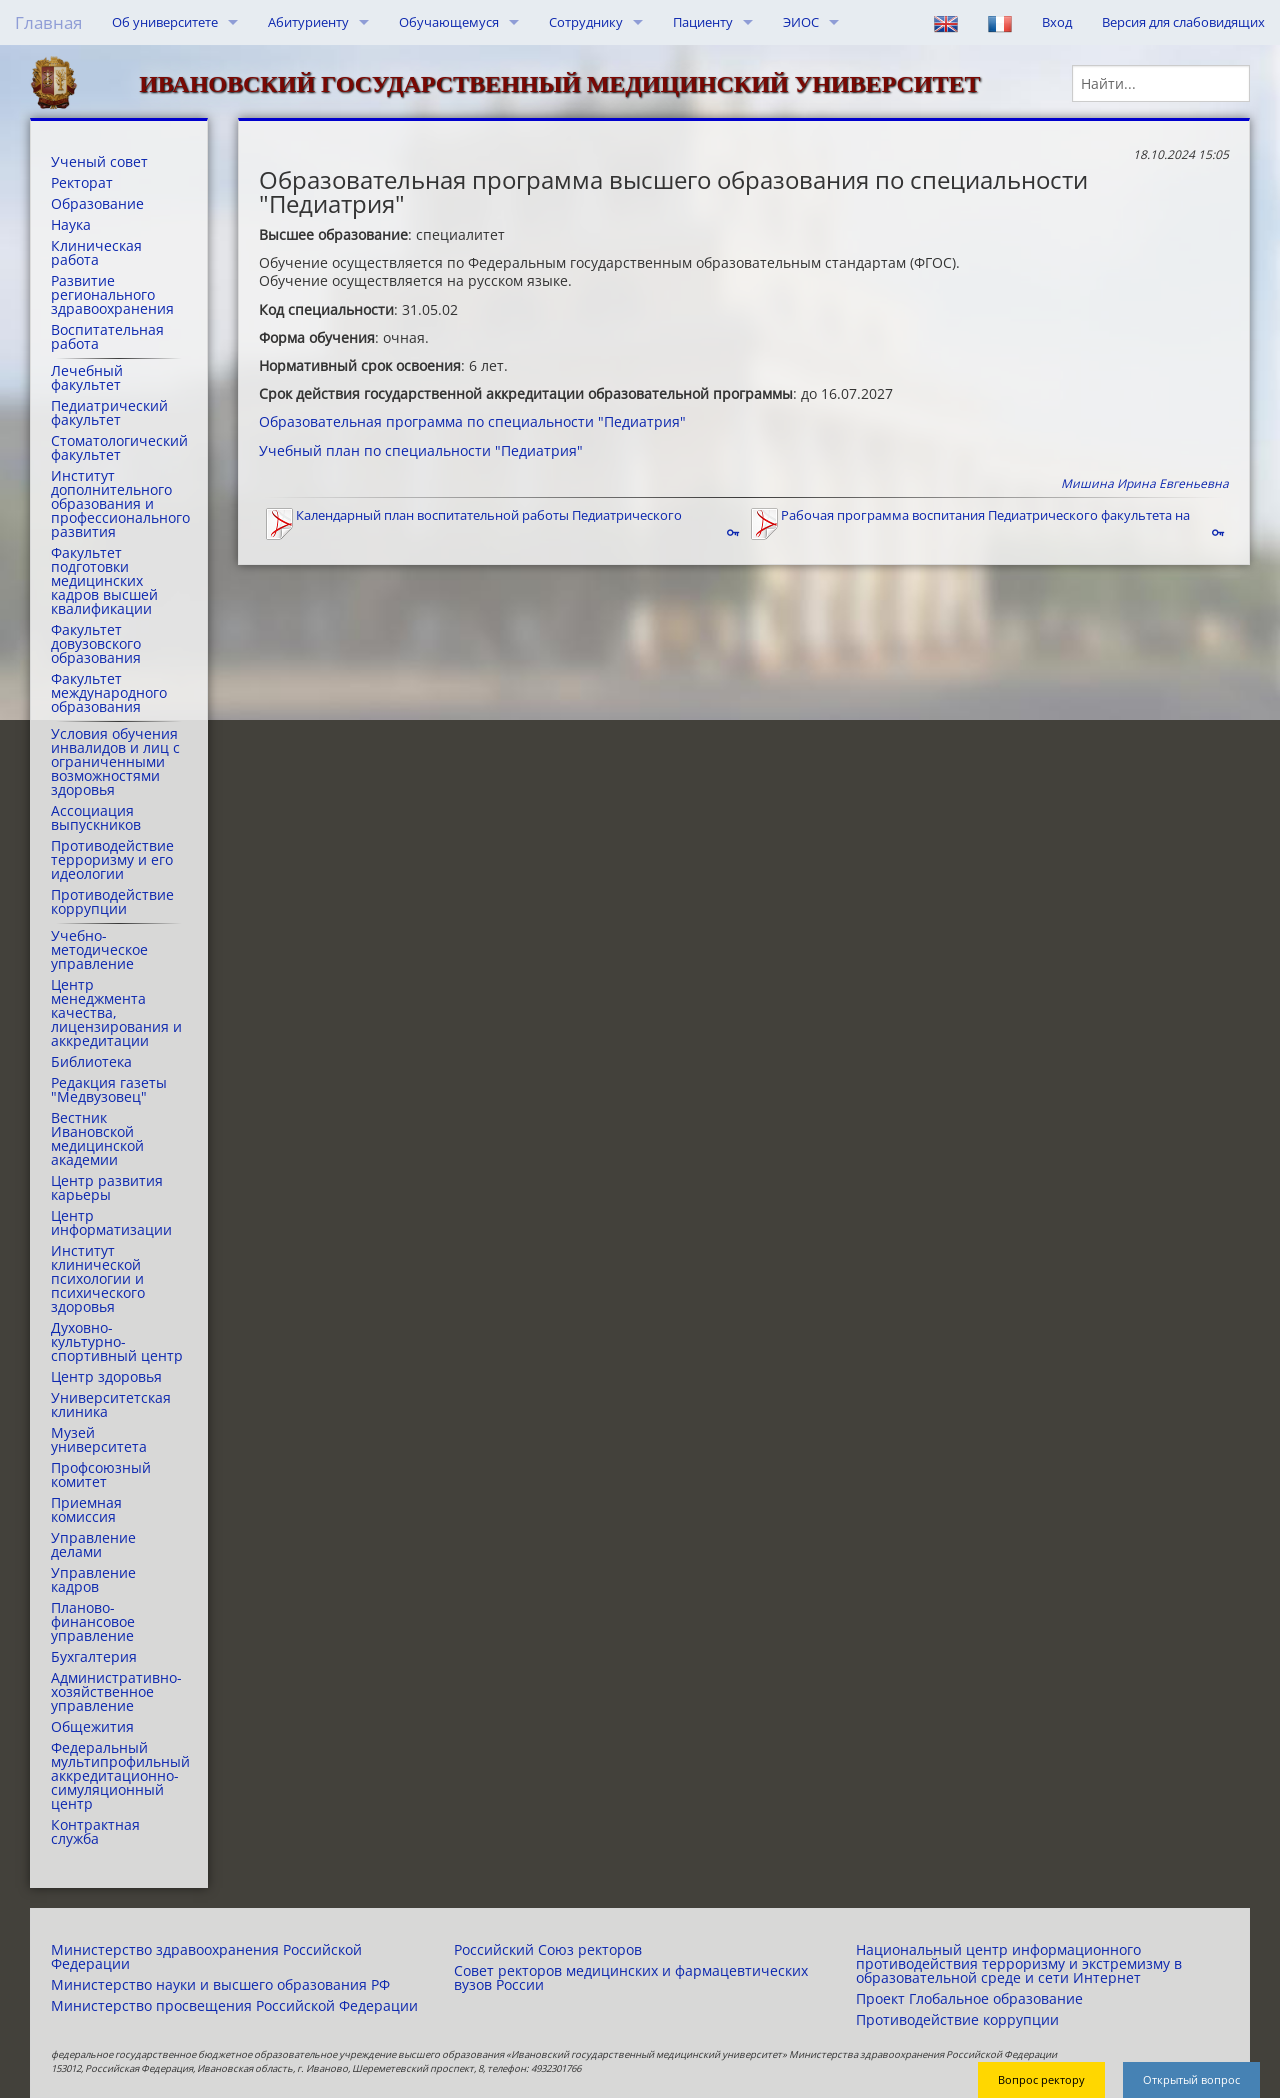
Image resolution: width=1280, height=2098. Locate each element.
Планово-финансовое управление (93, 1622)
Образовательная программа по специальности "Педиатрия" (472, 421)
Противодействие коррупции (112, 902)
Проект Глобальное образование (969, 1999)
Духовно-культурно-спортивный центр (117, 1342)
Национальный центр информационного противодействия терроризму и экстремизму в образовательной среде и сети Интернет (1019, 1964)
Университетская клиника (111, 1405)
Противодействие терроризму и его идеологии (112, 860)
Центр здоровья (106, 1377)
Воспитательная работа (107, 337)
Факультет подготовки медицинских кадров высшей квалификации (104, 581)
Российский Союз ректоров (548, 1950)
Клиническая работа (96, 253)
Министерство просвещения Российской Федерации (234, 2006)
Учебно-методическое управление (99, 950)
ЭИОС (801, 22)
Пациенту (703, 22)
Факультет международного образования (109, 693)
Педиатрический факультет (109, 413)
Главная (48, 22)
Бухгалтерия (94, 1657)
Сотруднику (586, 22)
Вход (1057, 22)
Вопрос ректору (1041, 2079)
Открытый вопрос (1191, 2079)
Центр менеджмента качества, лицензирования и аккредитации (116, 1013)
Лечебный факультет (87, 378)
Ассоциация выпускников (96, 818)
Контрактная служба (95, 1832)
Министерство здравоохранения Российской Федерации (206, 1957)
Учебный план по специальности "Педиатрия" (421, 450)
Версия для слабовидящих (1183, 22)
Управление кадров (93, 1580)
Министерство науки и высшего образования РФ (220, 1985)
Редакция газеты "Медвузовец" (109, 1090)
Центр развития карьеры (107, 1188)
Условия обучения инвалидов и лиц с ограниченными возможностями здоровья (115, 762)
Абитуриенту (308, 22)
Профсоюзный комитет (101, 1475)
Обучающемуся (449, 22)
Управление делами (93, 1545)
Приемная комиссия (86, 1510)
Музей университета (99, 1440)
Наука (71, 225)
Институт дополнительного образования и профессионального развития (119, 504)
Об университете (165, 22)
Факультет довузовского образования (96, 644)
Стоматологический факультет (119, 448)
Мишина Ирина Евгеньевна (1145, 483)
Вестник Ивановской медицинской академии (97, 1139)
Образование (97, 204)
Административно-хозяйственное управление (116, 1692)
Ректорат (82, 183)
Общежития (92, 1727)
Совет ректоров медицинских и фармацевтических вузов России (631, 1978)
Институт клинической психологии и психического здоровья (98, 1279)
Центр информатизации (111, 1223)
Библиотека (91, 1062)
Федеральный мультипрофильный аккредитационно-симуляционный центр (119, 1776)
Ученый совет (99, 162)
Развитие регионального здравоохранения (112, 295)
